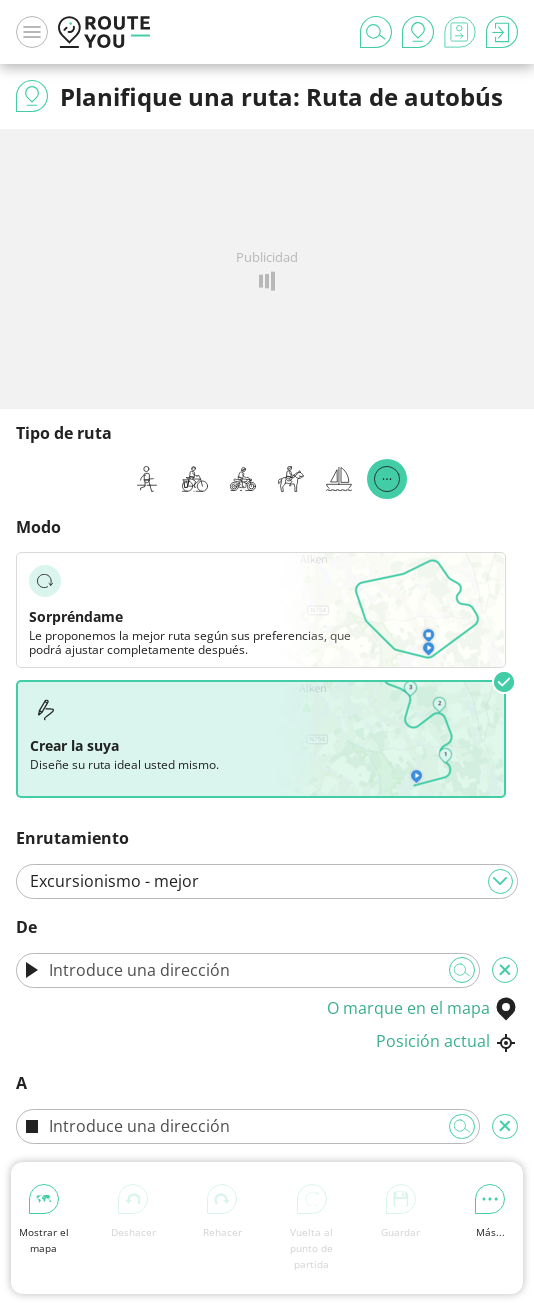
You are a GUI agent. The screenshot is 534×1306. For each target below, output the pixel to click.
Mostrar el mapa (44, 1219)
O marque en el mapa (422, 1008)
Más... (490, 1211)
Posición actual (447, 1041)
